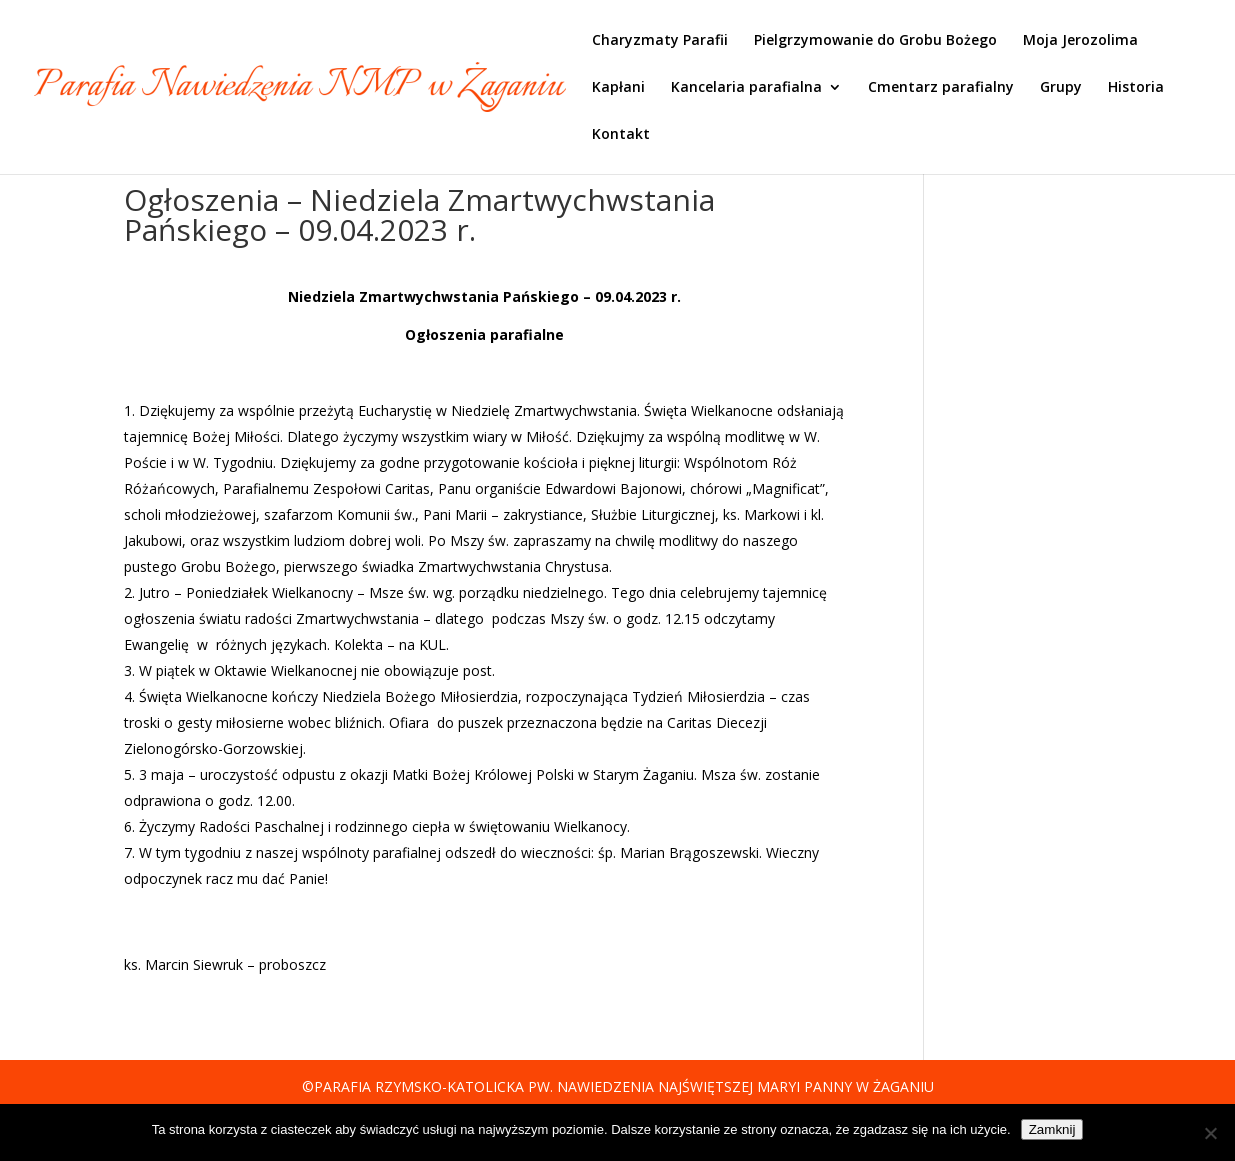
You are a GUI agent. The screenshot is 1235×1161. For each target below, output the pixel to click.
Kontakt (621, 135)
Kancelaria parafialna (746, 88)
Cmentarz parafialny (941, 88)
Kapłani (618, 88)
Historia (1136, 88)
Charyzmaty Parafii (660, 41)
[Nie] (1210, 1133)
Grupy (1061, 88)
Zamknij (1052, 1129)
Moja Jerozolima (1080, 41)
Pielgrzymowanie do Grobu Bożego (875, 41)
